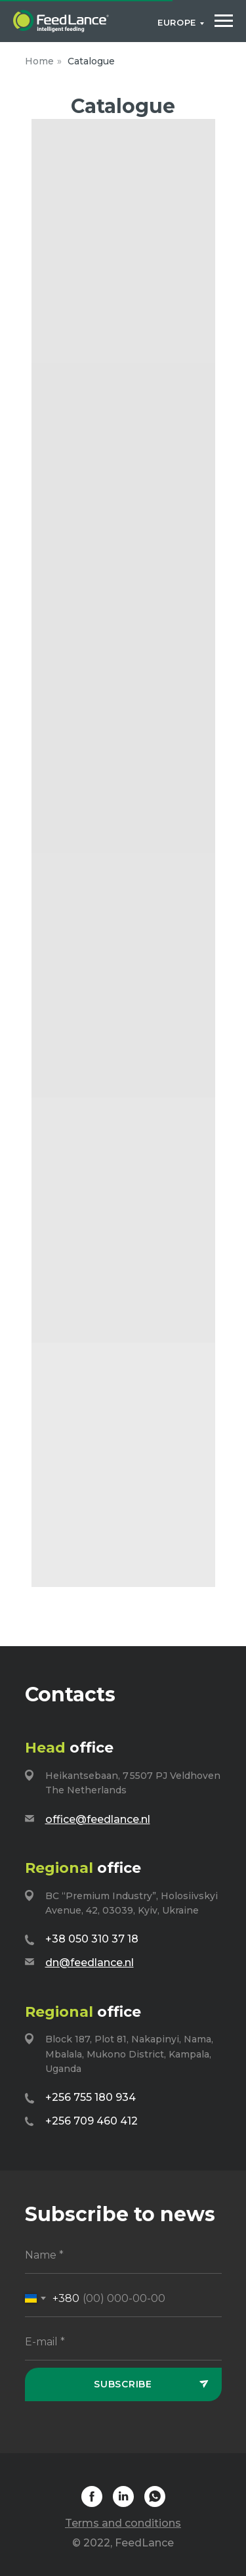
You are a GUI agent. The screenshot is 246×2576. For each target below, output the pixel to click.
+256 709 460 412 (91, 2121)
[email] (123, 2342)
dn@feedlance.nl (89, 1962)
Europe (176, 22)
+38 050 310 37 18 (91, 1939)
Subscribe (123, 2384)
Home (39, 61)
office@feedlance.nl (97, 1819)
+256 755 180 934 (90, 2097)
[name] (123, 2256)
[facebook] (91, 2503)
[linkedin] (123, 2503)
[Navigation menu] (224, 21)
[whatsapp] (154, 2503)
